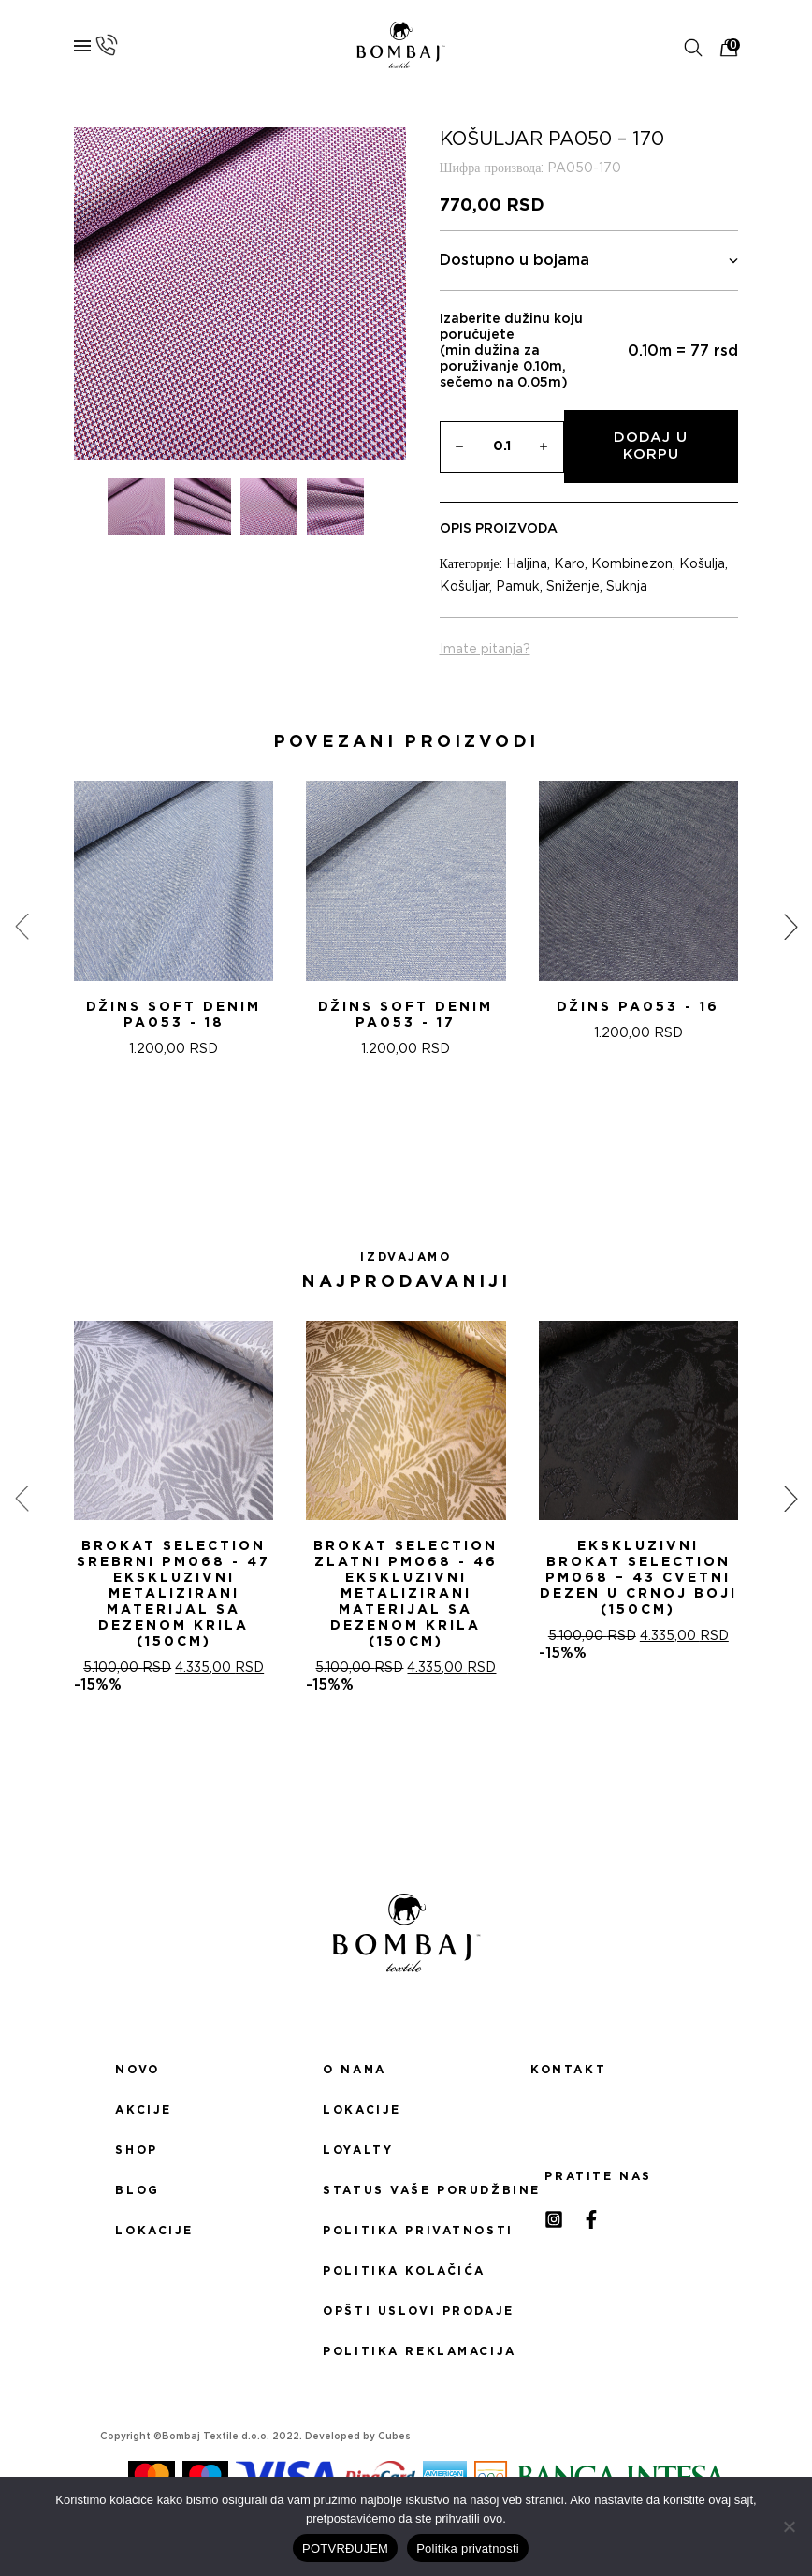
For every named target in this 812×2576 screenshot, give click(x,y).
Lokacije (154, 2230)
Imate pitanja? (485, 649)
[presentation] (21, 926)
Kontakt (568, 2069)
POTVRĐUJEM (345, 2548)
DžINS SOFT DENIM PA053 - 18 (173, 1015)
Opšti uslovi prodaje (406, 2311)
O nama (354, 2069)
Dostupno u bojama (589, 261)
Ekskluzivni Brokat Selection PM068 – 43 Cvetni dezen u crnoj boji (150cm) (638, 1578)
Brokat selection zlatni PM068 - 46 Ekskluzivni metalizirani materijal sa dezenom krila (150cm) (405, 1594)
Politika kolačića (404, 2270)
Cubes (394, 2436)
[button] (383, 1140)
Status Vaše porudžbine (406, 2190)
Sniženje (573, 586)
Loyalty (358, 2150)
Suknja (626, 586)
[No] (788, 2526)
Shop (136, 2150)
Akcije (143, 2109)
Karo (569, 564)
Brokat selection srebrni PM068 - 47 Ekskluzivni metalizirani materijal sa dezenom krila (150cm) (173, 1594)
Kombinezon (632, 564)
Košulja (702, 564)
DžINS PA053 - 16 (638, 1007)
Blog (137, 2190)
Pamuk (518, 586)
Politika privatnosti (406, 2230)
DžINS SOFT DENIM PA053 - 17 (405, 1015)
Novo (137, 2069)
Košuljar (464, 586)
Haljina (526, 564)
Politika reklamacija (406, 2351)
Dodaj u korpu (651, 446)
